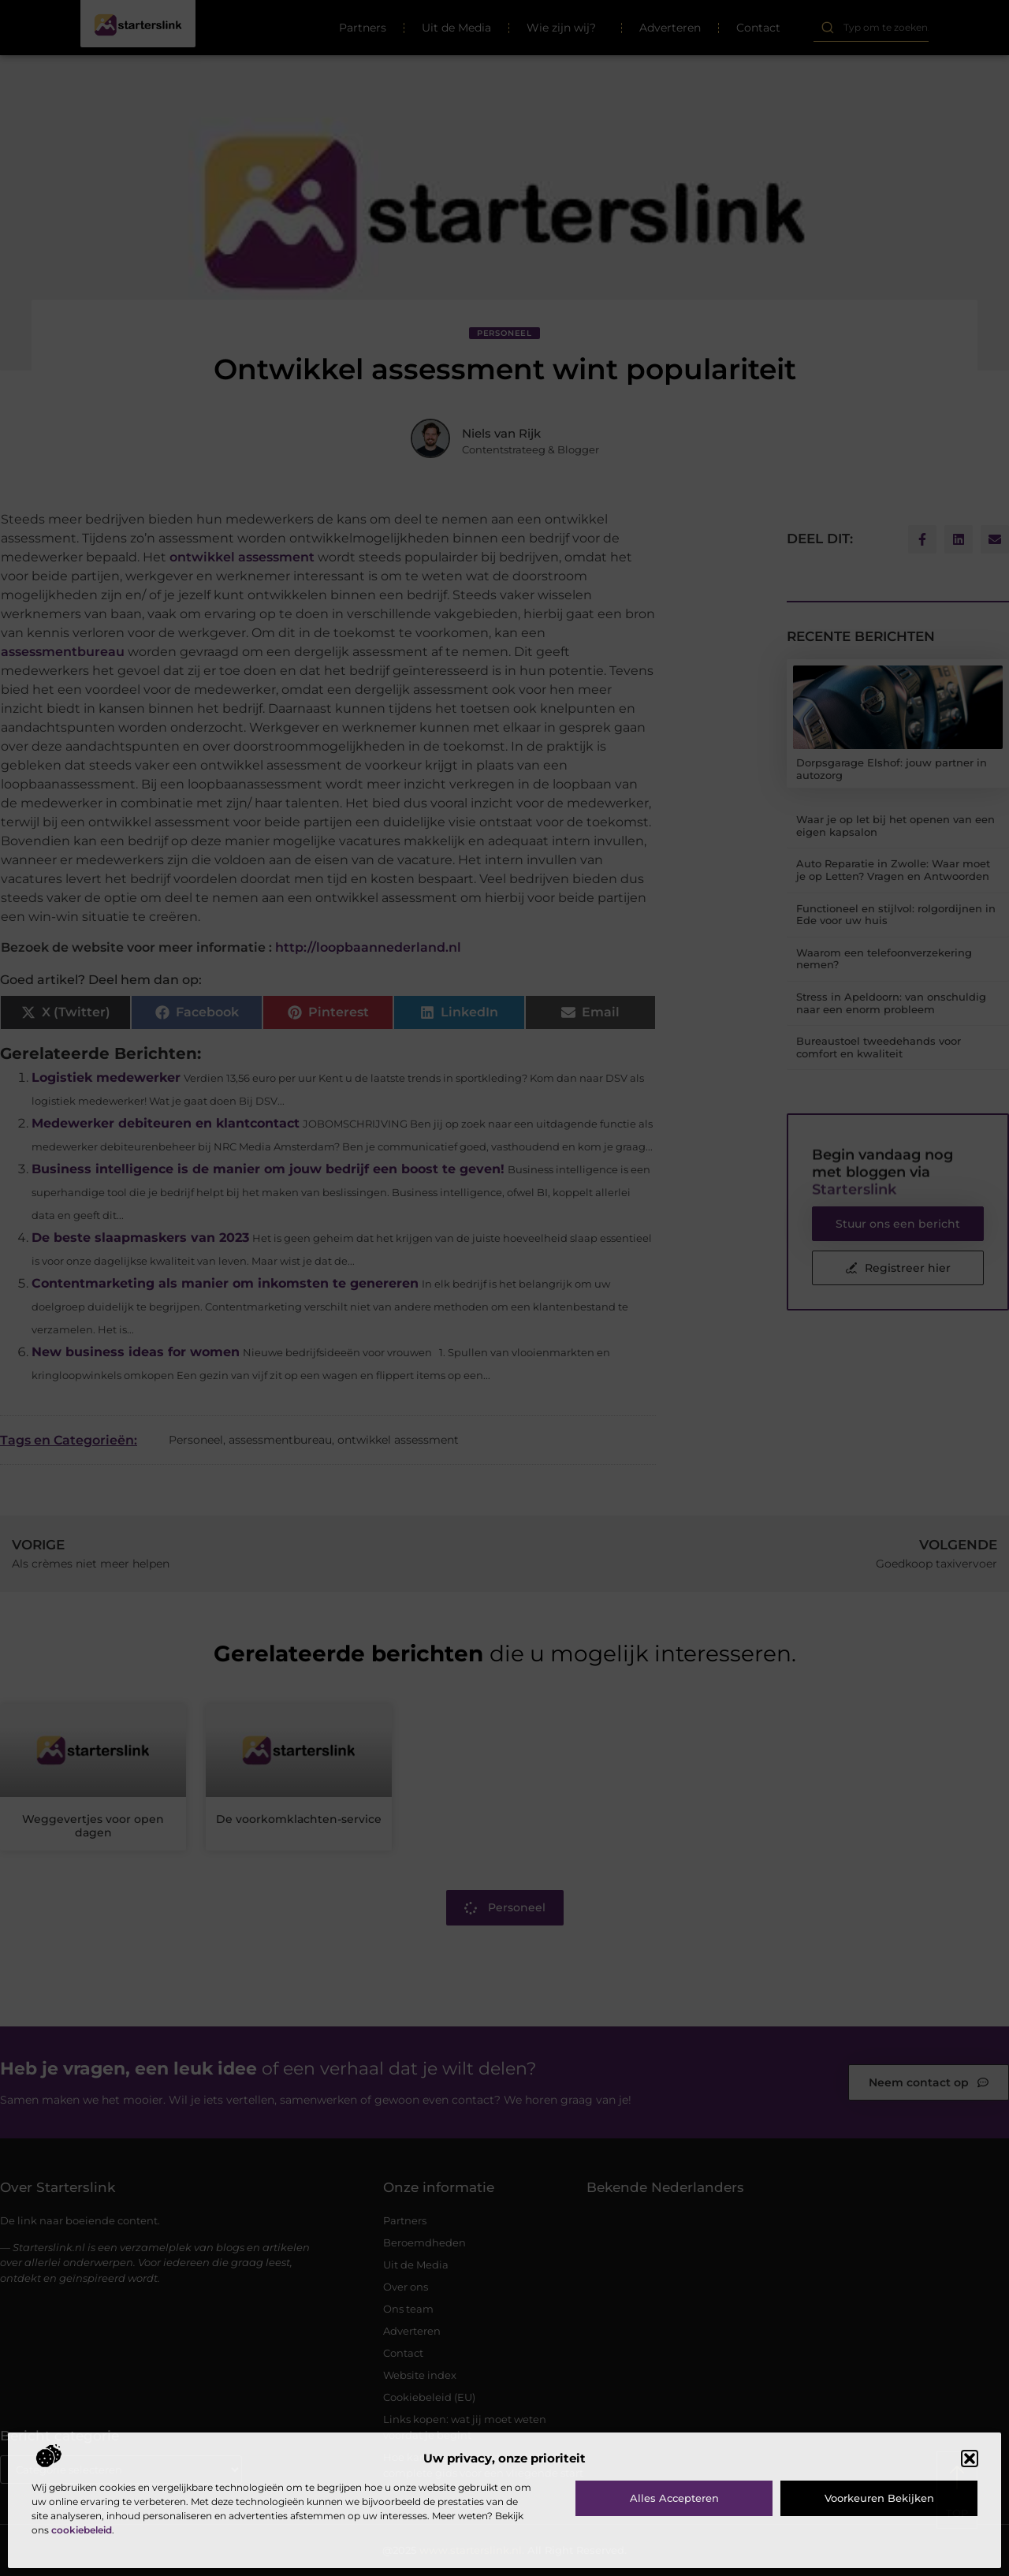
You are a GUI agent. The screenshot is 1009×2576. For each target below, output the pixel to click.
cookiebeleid (81, 2530)
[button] (969, 2458)
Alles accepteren (674, 2498)
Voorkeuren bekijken (879, 2498)
